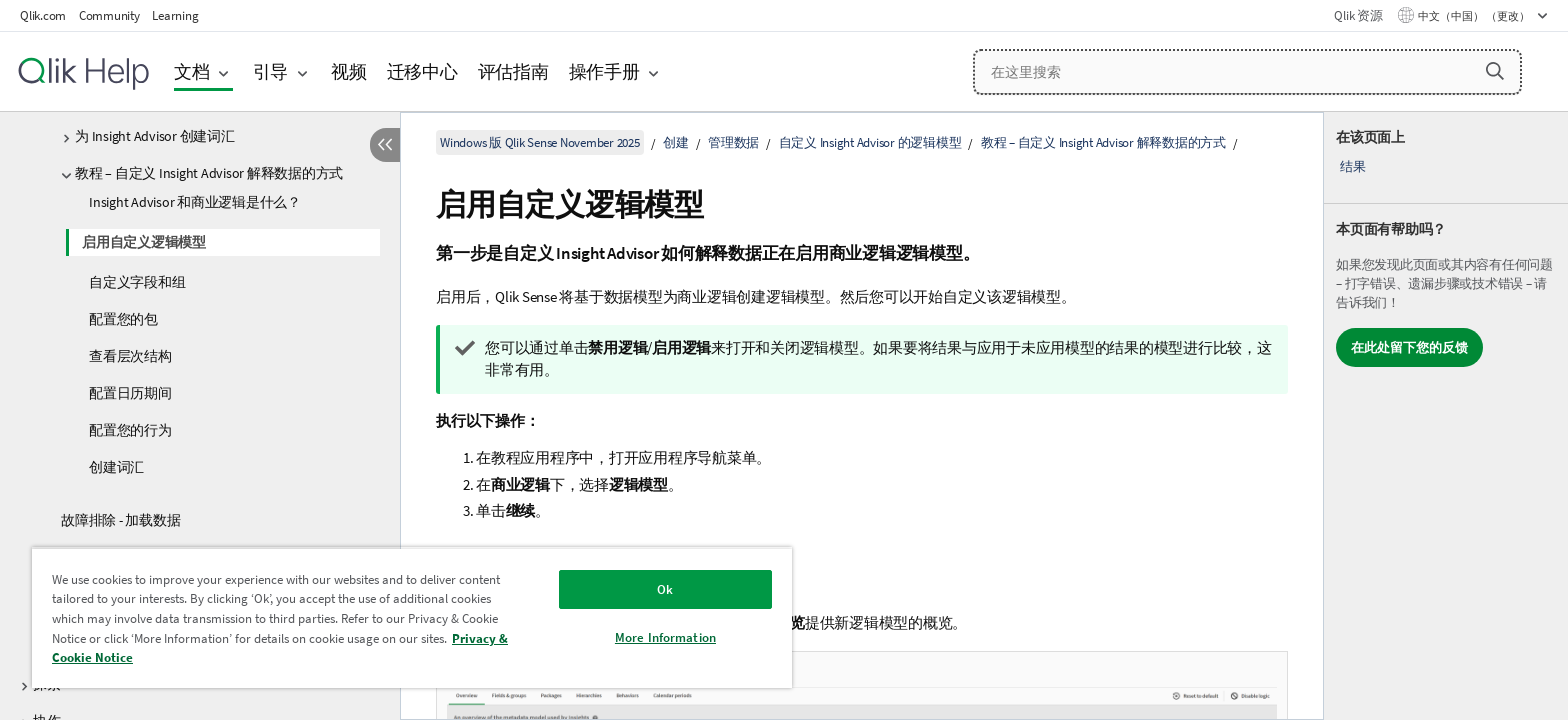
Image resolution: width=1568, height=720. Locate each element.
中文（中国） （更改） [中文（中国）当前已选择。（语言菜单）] (1475, 16)
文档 (192, 71)
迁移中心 (422, 71)
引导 (271, 71)
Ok (665, 589)
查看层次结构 (130, 356)
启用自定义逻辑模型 (144, 242)
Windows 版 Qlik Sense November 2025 (540, 142)
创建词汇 (116, 467)
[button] (1495, 71)
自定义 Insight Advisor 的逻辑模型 (870, 142)
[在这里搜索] (1247, 72)
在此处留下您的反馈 (1409, 347)
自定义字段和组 (137, 282)
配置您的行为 (130, 430)
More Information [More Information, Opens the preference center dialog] (665, 637)
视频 (349, 71)
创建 (676, 142)
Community (109, 15)
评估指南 (513, 71)
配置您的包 (123, 319)
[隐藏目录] (385, 145)
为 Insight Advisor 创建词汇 (155, 136)
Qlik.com (43, 15)
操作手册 (604, 71)
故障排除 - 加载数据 (120, 520)
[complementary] (1446, 416)
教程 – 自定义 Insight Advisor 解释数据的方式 (209, 173)
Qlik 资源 (1358, 15)
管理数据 (733, 142)
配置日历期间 (130, 393)
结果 (1353, 166)
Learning (175, 15)
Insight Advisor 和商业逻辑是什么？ (195, 202)
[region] (412, 617)
